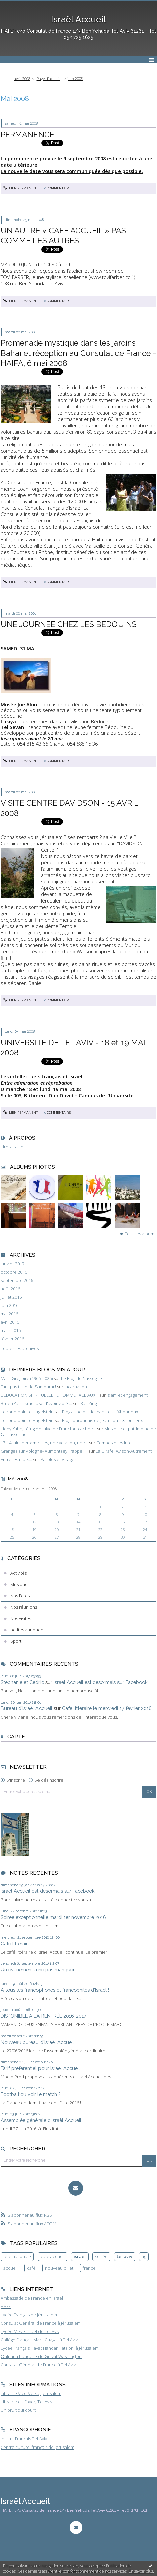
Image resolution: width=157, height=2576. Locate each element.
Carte (16, 1736)
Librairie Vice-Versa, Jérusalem (31, 2393)
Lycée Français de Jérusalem (29, 2315)
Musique (19, 1584)
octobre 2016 (14, 1272)
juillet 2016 (11, 1297)
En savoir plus (141, 2571)
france (89, 2268)
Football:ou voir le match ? (30, 2094)
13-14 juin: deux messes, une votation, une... (44, 1443)
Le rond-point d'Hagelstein (27, 1412)
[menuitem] (24, 78)
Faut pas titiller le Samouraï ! (28, 1387)
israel (80, 2256)
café (31, 2268)
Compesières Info (114, 1443)
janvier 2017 (12, 1264)
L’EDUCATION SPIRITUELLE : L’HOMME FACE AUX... (49, 1395)
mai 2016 (9, 1314)
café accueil (53, 2256)
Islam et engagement (127, 1395)
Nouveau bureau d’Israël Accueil (37, 2042)
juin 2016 (9, 1305)
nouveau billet (59, 2268)
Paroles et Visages (58, 1459)
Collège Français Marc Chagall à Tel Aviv (39, 2340)
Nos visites (20, 1618)
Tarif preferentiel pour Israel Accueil (40, 2068)
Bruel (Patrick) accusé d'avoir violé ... (36, 1403)
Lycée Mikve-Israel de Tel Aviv (30, 2331)
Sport (15, 1641)
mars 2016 (11, 1330)
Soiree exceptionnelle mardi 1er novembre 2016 (53, 1917)
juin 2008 (75, 78)
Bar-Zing (88, 1403)
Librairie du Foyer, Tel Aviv (26, 2402)
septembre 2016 (17, 1280)
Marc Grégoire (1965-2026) (27, 1378)
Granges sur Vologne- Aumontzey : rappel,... (44, 1451)
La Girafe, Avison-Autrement (124, 1451)
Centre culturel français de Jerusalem (37, 2447)
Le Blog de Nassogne (81, 1378)
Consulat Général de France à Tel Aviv (38, 2365)
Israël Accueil (78, 19)
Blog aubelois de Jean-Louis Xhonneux (100, 1412)
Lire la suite (12, 1147)
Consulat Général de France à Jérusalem (41, 2323)
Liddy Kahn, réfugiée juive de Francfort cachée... (48, 1429)
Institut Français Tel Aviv (24, 2439)
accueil (10, 2268)
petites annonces (27, 1630)
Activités (18, 1573)
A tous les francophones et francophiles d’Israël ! (55, 1990)
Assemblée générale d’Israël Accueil (41, 2120)
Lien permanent (20, 188)
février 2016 (12, 1339)
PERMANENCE (27, 134)
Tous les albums (140, 1234)
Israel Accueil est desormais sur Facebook (101, 1682)
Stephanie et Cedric (22, 1682)
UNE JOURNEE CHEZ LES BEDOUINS (69, 624)
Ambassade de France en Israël (32, 2298)
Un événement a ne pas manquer (38, 1969)
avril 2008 (22, 78)
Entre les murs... (16, 1459)
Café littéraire (15, 1943)
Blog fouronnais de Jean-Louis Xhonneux (102, 1420)
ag (144, 2256)
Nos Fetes (20, 1596)
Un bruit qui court (18, 2410)
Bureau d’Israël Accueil (26, 1708)
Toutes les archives (20, 1348)
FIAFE (6, 2306)
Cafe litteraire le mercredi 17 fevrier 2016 (107, 1708)
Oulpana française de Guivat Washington (41, 2356)
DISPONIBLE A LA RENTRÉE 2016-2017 (43, 2016)
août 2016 (10, 1289)
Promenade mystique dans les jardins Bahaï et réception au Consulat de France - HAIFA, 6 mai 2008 (78, 353)
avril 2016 (10, 1322)
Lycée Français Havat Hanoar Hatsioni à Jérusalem (50, 2348)
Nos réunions (23, 1607)
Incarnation (75, 1387)
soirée (101, 2256)
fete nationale (17, 2256)
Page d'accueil (48, 78)
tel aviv (124, 2256)
